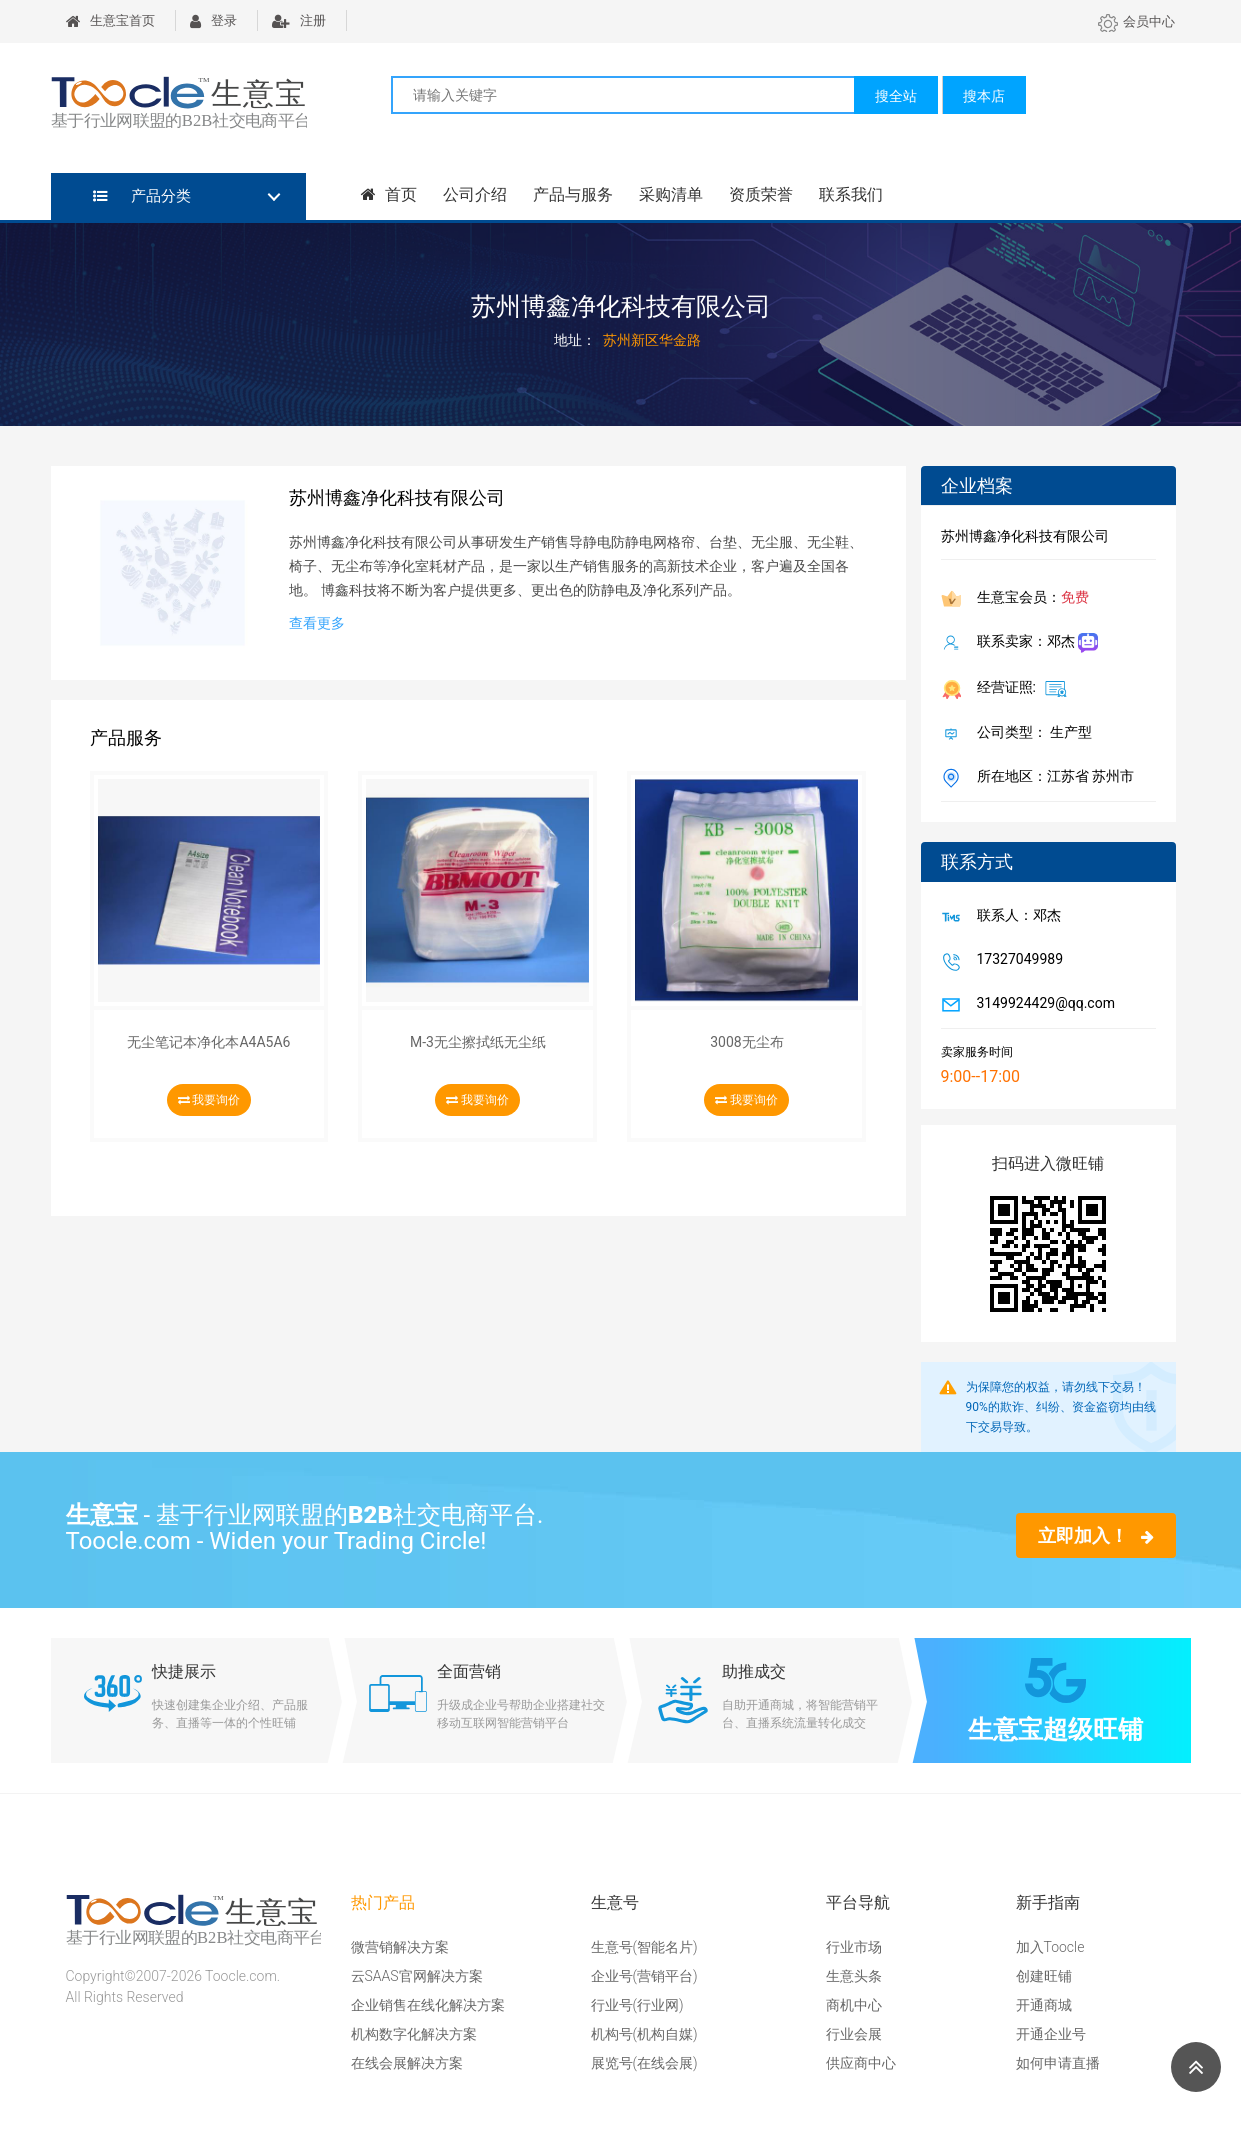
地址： (575, 340)
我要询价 (209, 1100)
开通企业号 (1051, 2034)
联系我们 (850, 194)
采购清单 (670, 194)
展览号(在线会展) (644, 2063)
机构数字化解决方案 (414, 2034)
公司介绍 (474, 194)
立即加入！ (1095, 1535)
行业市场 (854, 1947)
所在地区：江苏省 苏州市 (1051, 778)
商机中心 (854, 2005)
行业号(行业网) (637, 2005)
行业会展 (854, 2034)
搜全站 (896, 96)
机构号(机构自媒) (644, 2034)
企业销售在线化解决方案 (428, 2005)
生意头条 (854, 1976)
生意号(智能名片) (644, 1947)
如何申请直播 (1058, 2063)
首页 (389, 194)
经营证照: (1018, 688)
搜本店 (984, 96)
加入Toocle (1050, 1947)
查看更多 (317, 623)
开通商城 (1044, 2005)
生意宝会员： (1029, 599)
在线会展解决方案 (407, 2063)
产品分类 (142, 196)
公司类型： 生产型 (1030, 734)
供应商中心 (861, 2063)
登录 (213, 20)
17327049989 (1016, 961)
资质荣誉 (760, 194)
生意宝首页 (110, 20)
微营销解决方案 (400, 1947)
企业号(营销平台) (644, 1976)
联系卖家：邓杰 (1033, 643)
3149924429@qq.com (1042, 1005)
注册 (299, 20)
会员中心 (1136, 21)
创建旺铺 (1044, 1976)
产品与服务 (572, 194)
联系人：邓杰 (1015, 917)
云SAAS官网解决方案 (417, 1976)
